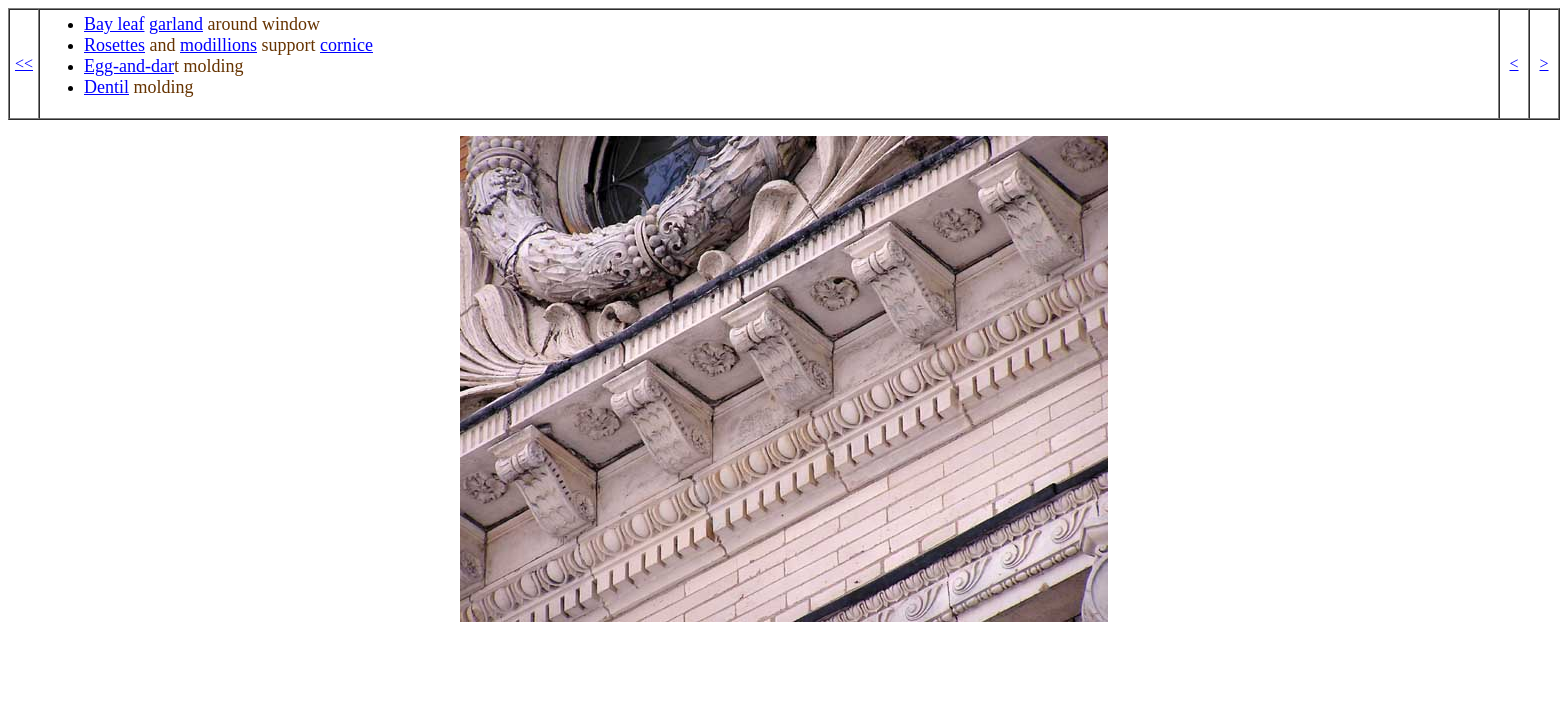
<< (24, 63)
